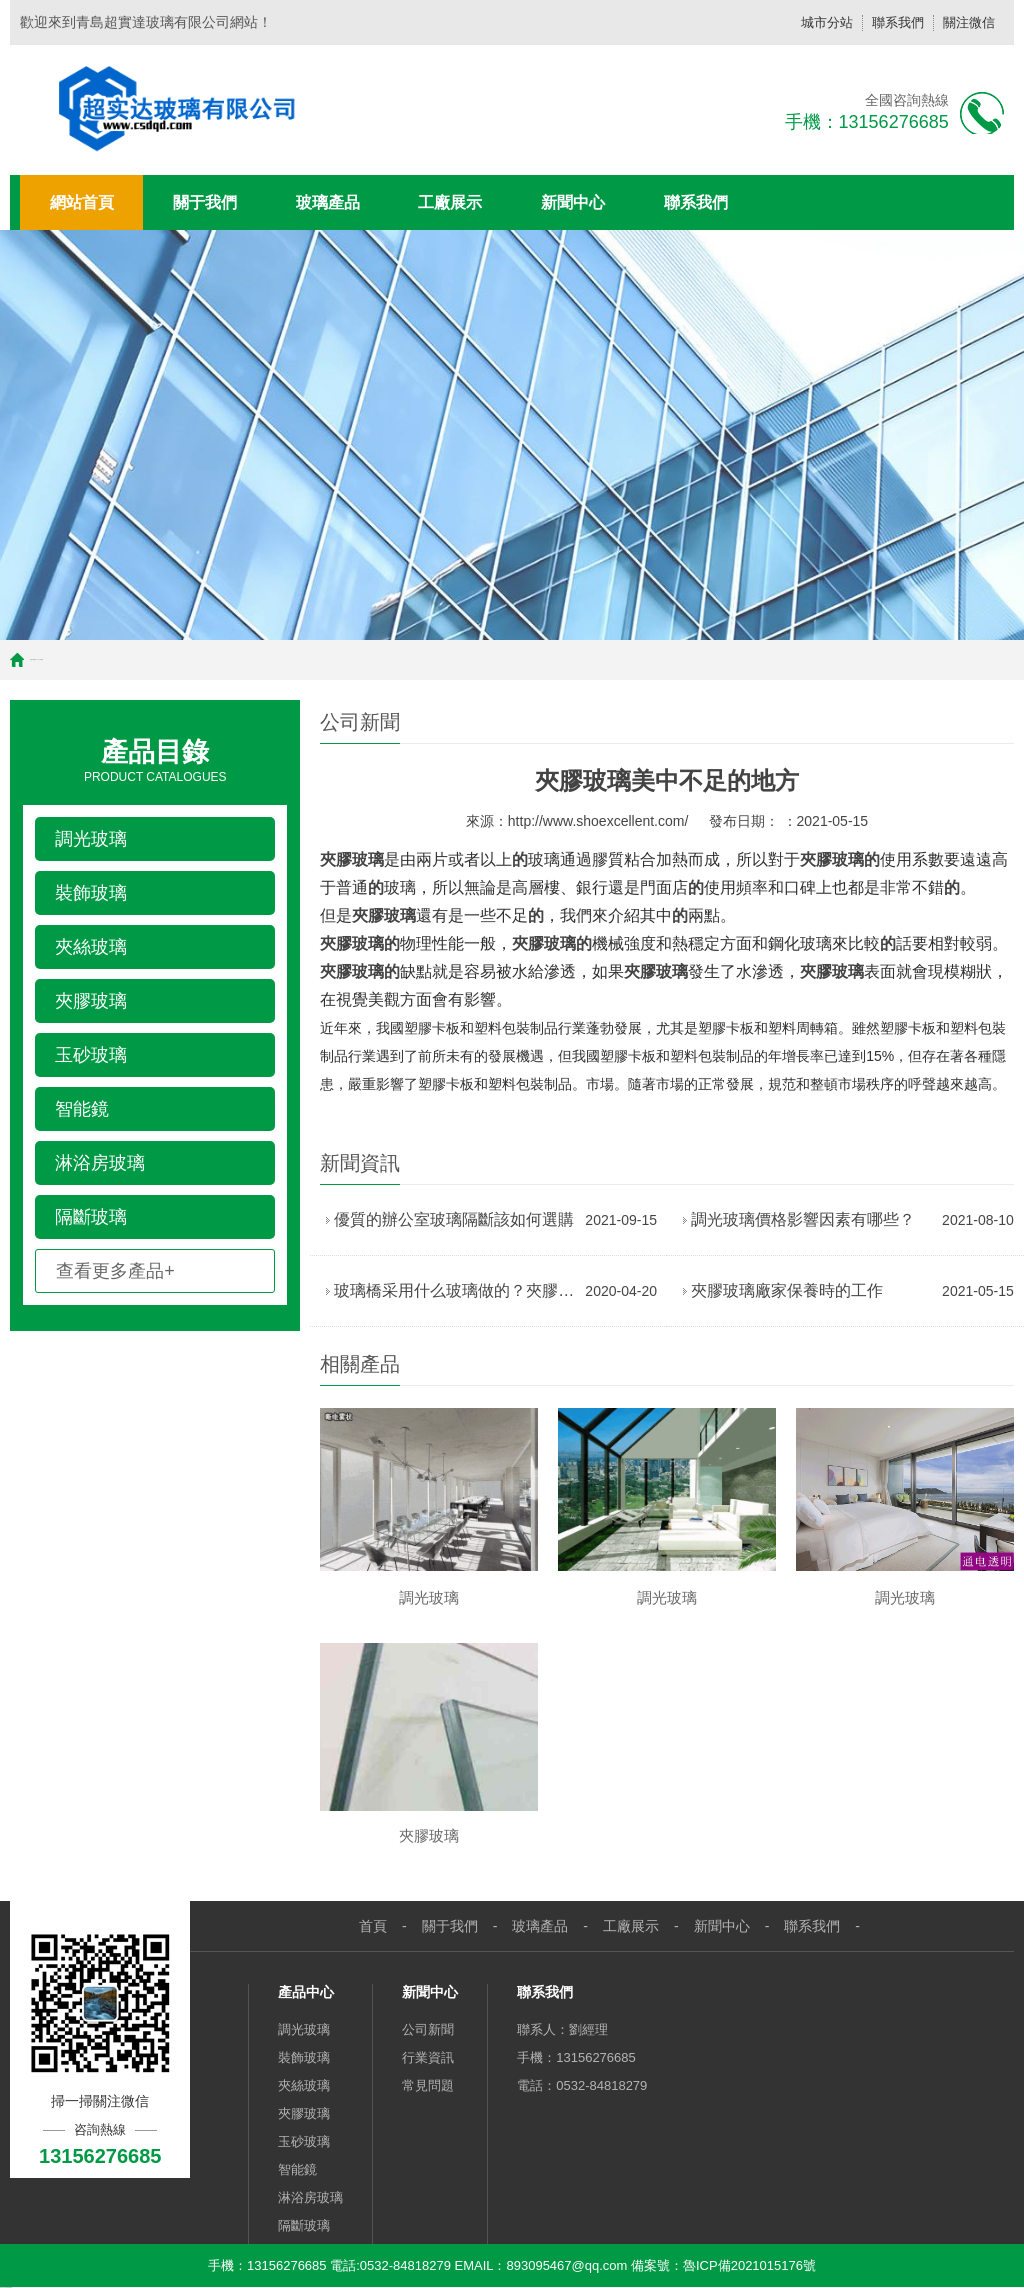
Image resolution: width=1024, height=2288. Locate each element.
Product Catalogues (155, 759)
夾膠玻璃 (304, 2113)
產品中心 (306, 1992)
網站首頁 (82, 202)
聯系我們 (898, 22)
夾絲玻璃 (304, 2085)
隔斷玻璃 (304, 2225)
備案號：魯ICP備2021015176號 (721, 2265)
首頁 (31, 659)
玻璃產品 (328, 202)
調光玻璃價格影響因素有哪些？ (803, 1219)
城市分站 (827, 22)
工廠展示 (450, 202)
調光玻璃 (304, 2029)
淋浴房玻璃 (310, 2197)
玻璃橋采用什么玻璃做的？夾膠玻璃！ (454, 1290)
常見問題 (428, 2085)
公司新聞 (428, 2029)
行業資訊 (428, 2057)
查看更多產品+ (115, 1271)
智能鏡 (297, 2169)
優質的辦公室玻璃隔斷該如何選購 (454, 1219)
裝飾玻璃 (304, 2057)
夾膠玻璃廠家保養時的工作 (787, 1290)
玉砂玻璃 (304, 2141)
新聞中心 (573, 202)
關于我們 (205, 202)
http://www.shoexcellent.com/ (598, 821)
